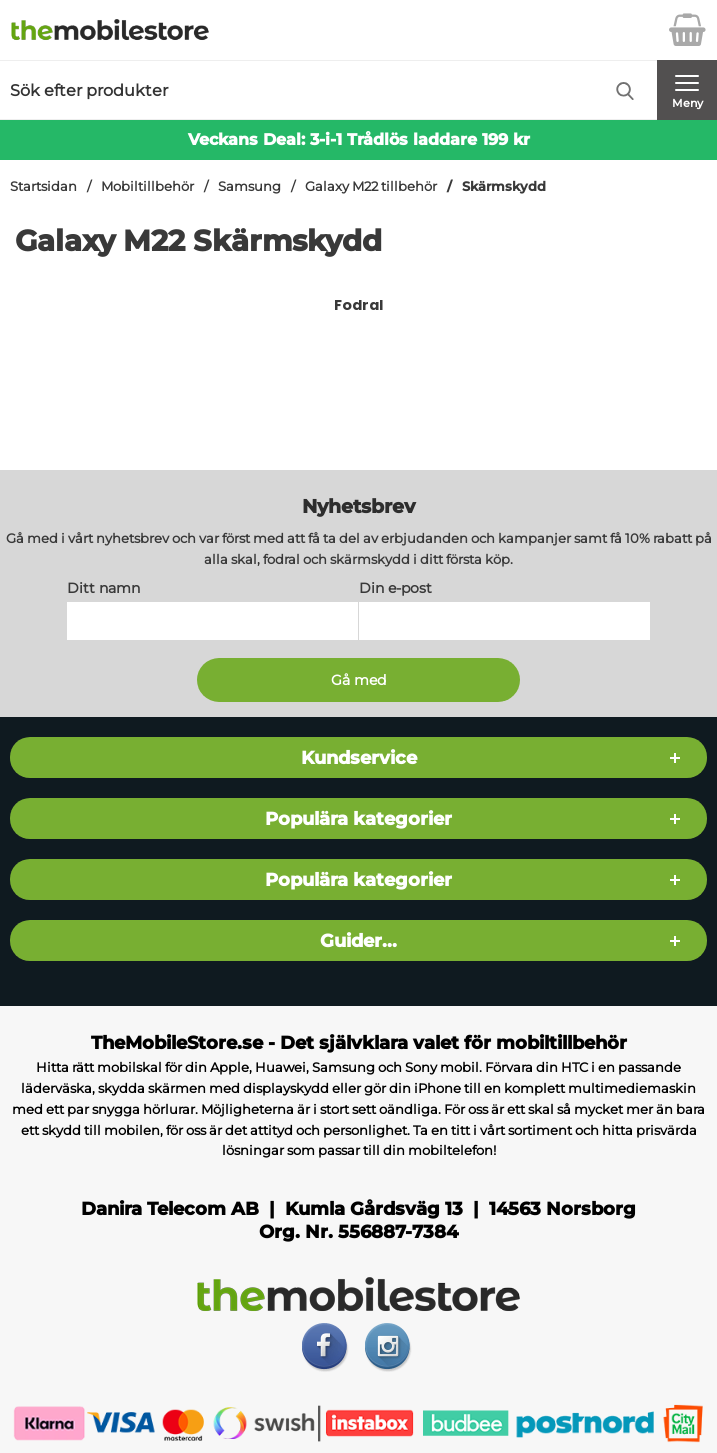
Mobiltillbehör (147, 186)
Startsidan (43, 186)
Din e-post (395, 589)
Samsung (249, 186)
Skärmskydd (504, 186)
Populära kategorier (358, 819)
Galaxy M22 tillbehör (371, 186)
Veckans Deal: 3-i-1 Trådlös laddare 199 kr (359, 139)
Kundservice (359, 758)
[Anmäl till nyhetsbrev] (358, 681)
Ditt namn (103, 589)
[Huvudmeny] (687, 90)
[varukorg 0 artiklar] (687, 30)
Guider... (358, 941)
